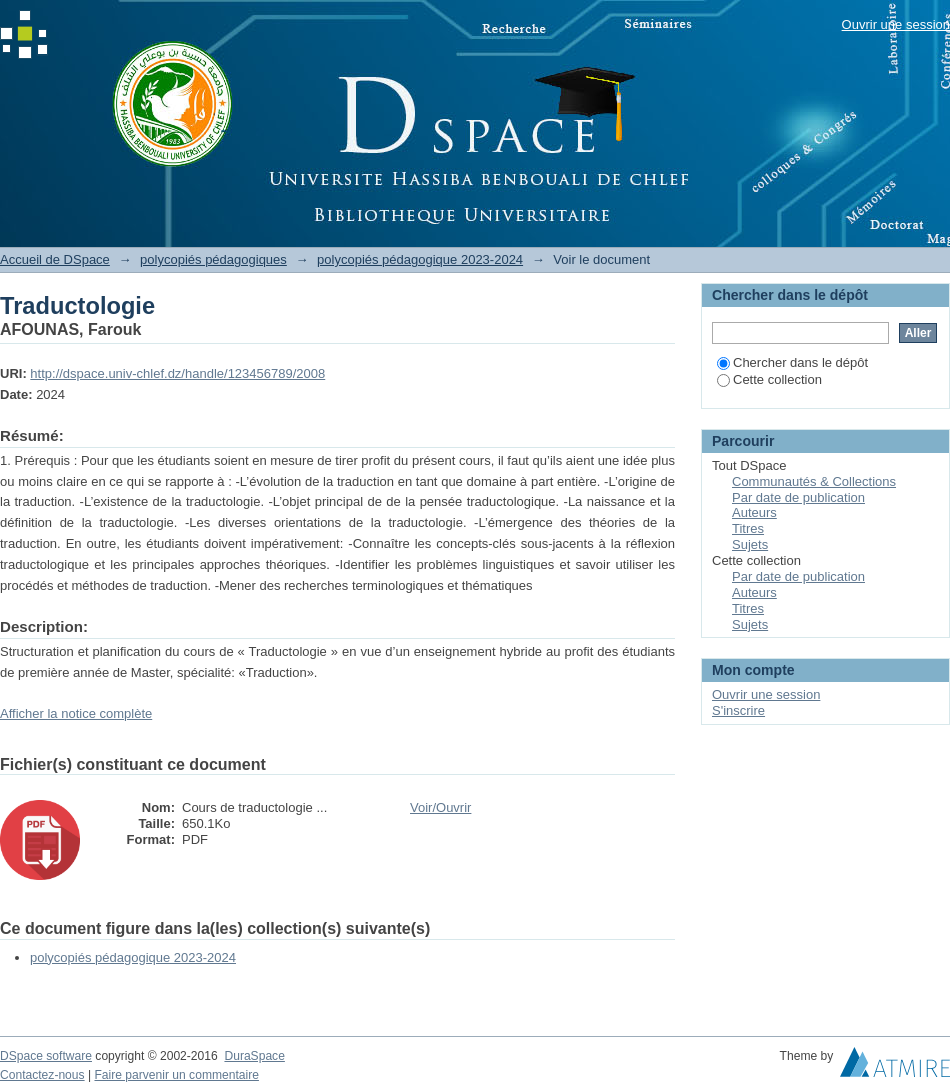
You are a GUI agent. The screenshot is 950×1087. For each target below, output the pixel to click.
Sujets (750, 544)
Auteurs (754, 512)
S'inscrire (738, 710)
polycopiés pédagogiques (213, 259)
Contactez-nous (42, 1075)
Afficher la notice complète (76, 713)
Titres (748, 528)
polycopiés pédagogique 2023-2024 (420, 259)
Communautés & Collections (814, 481)
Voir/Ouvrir (440, 807)
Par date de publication (798, 497)
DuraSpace (254, 1056)
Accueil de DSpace (55, 259)
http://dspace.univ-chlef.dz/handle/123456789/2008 (177, 373)
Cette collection (769, 379)
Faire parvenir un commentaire (176, 1075)
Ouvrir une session (896, 24)
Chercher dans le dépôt (792, 362)
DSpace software (46, 1056)
